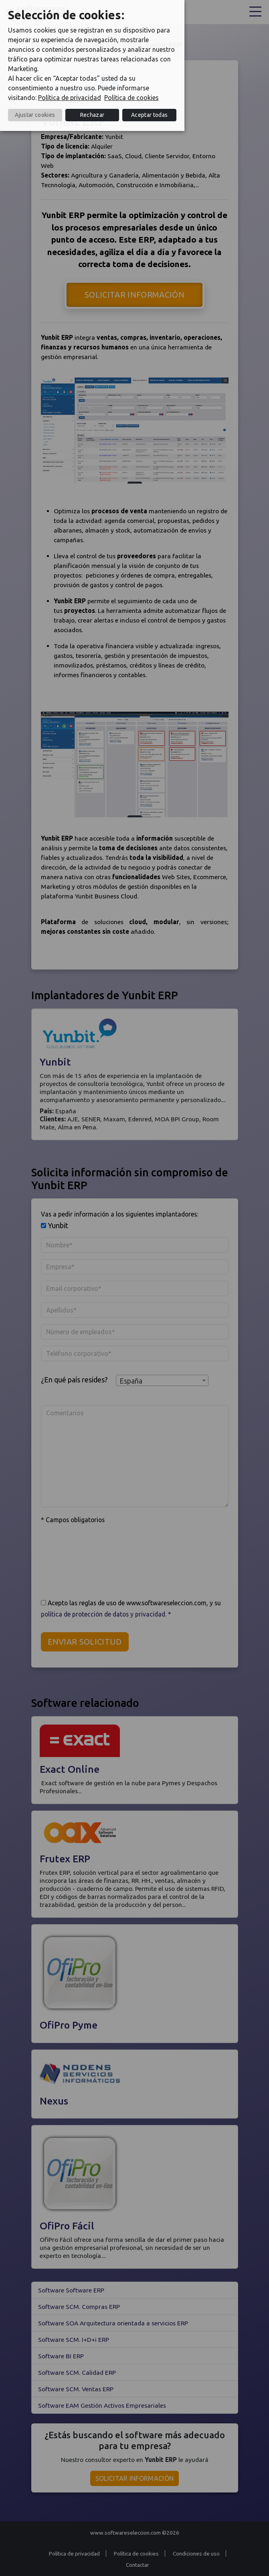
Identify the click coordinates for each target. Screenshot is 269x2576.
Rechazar (92, 115)
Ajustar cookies (35, 115)
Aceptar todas (149, 115)
